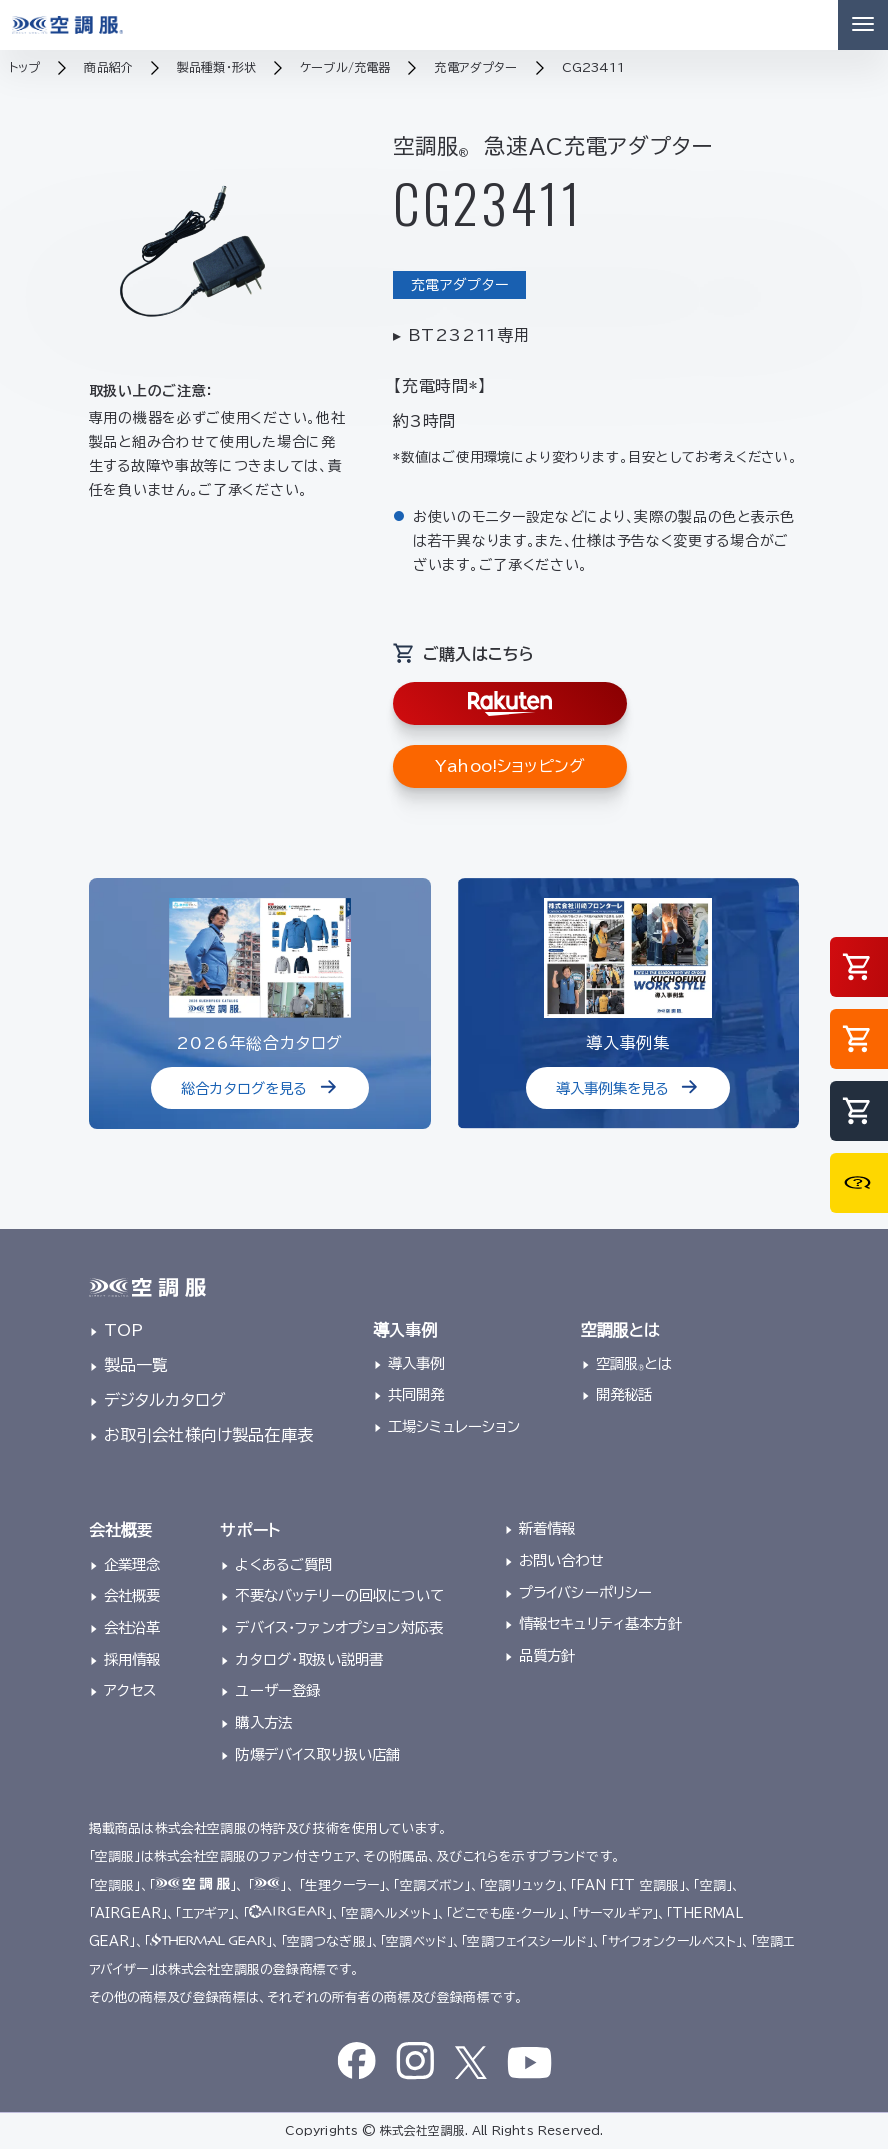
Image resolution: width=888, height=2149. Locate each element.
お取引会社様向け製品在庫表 (208, 1435)
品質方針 (547, 1655)
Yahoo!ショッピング (510, 766)
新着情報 (547, 1528)
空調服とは (634, 1363)
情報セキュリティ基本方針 (600, 1623)
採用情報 (132, 1659)
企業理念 (132, 1564)
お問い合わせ (561, 1560)
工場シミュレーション (454, 1426)
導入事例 (416, 1363)
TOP (123, 1330)
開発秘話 (624, 1394)
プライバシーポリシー (586, 1592)
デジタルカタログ (165, 1400)
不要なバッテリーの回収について (339, 1595)
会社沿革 (132, 1627)
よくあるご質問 (283, 1564)
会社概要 (132, 1595)
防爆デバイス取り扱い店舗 (317, 1754)
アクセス (130, 1690)
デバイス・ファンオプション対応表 (339, 1627)
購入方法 (263, 1722)
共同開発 (416, 1394)
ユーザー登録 (277, 1690)
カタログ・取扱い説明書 (309, 1659)
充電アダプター (460, 285)
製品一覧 (136, 1365)
